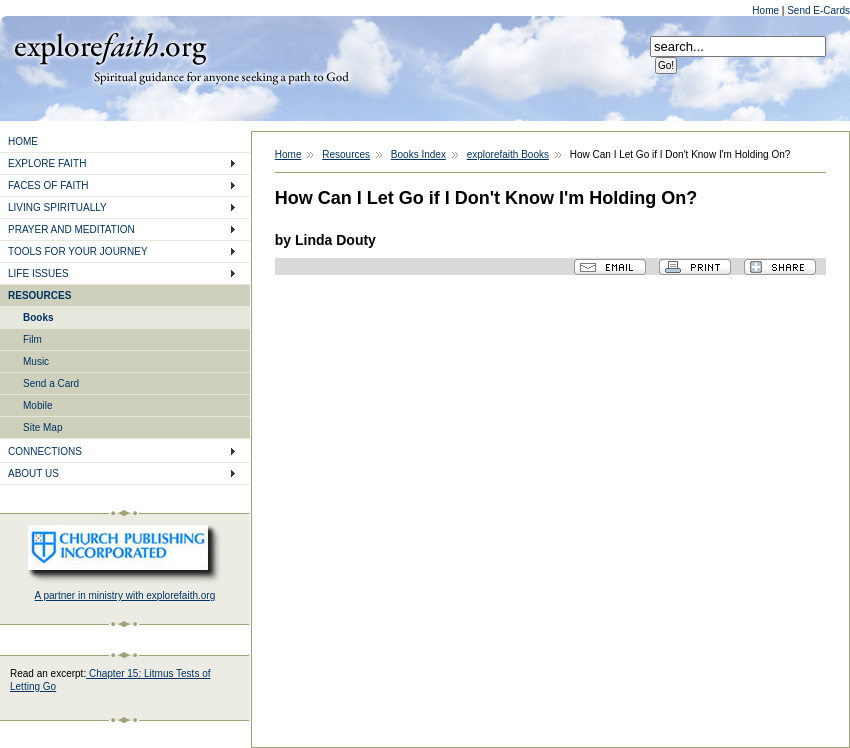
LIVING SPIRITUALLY (57, 207)
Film (32, 339)
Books (38, 317)
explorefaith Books (508, 154)
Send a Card (51, 383)
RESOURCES (39, 295)
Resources (346, 154)
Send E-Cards (818, 10)
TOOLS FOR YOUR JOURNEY (78, 251)
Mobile (37, 405)
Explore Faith (110, 47)
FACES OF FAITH (48, 185)
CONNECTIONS (45, 451)
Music (36, 361)
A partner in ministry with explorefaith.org (125, 595)
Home (766, 10)
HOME (23, 141)
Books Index (418, 154)
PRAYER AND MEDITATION (71, 229)
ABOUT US (33, 473)
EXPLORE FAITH (47, 163)
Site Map (42, 427)
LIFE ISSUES (38, 273)
